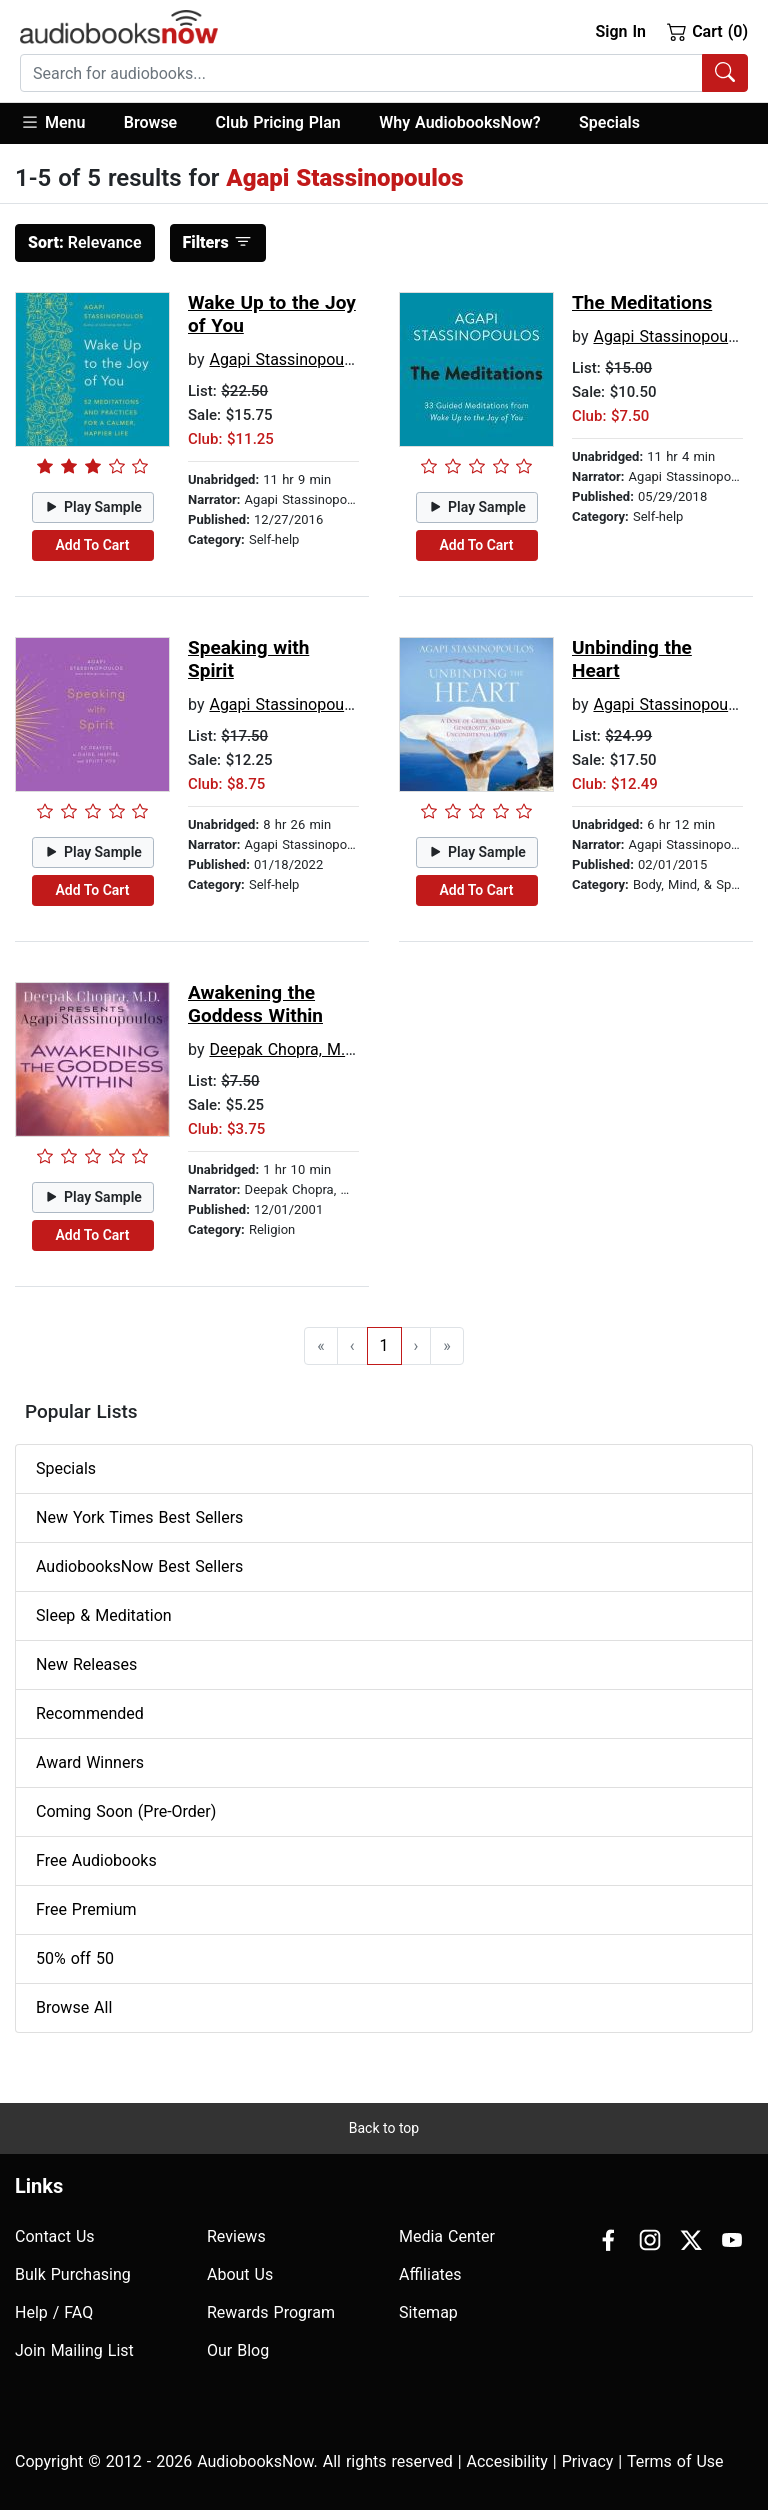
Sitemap (428, 2312)
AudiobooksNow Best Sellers (139, 1566)
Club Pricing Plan (278, 122)
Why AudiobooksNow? (459, 122)
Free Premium (86, 1909)
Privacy (588, 2461)
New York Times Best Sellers (139, 1517)
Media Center (447, 2236)
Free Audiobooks (96, 1860)
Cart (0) (707, 31)
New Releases (86, 1664)
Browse (150, 122)
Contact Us (55, 2236)
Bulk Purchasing (73, 2274)
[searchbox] (361, 73)
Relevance (85, 242)
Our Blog (238, 2350)
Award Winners (90, 1762)
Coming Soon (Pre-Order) (126, 1811)
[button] (62, 123)
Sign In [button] (620, 31)
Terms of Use (675, 2461)
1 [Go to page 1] (384, 1345)
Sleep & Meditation (104, 1615)
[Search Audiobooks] (725, 73)
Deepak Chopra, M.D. (284, 1049)
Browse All (74, 2007)
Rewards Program (271, 2312)
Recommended (90, 1713)
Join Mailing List (74, 2350)
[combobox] (384, 73)
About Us (240, 2274)
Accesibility (507, 2461)
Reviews (236, 2236)
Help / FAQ (54, 2312)
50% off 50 (75, 1958)
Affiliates (430, 2274)
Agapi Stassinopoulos (287, 359)
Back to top (384, 2128)
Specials (609, 122)
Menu (52, 122)
